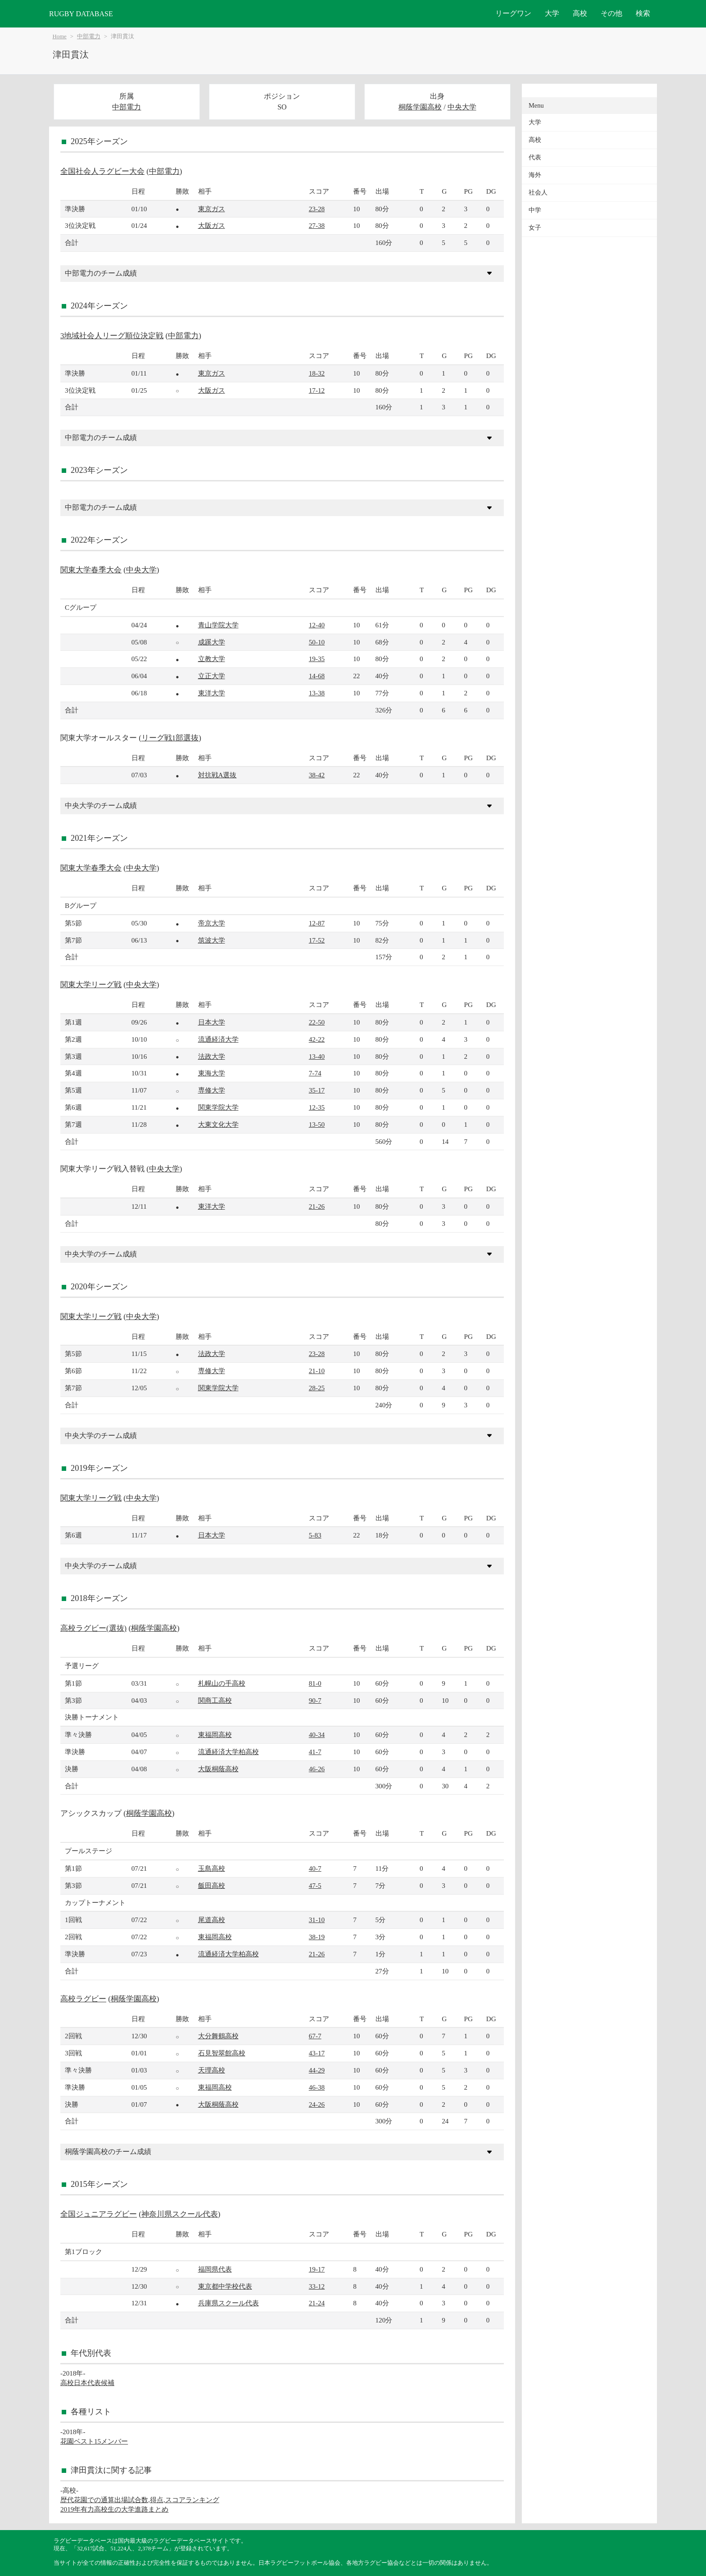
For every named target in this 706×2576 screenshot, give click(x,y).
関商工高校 (215, 1700)
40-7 (315, 1868)
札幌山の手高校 (221, 1683)
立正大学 (211, 676)
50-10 (317, 642)
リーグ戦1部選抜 (170, 738)
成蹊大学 (211, 642)
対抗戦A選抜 (217, 775)
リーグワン (513, 13)
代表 (535, 157)
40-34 (317, 1734)
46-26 (317, 1769)
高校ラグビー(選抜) (93, 1628)
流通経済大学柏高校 (228, 1751)
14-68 (317, 676)
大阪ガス (211, 225)
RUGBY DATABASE (81, 14)
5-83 (315, 1535)
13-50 (317, 1124)
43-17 (317, 2053)
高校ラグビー (83, 1999)
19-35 (317, 658)
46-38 (317, 2087)
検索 (643, 13)
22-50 (317, 1022)
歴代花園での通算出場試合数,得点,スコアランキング (139, 2499)
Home (60, 36)
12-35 (317, 1107)
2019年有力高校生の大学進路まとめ (114, 2509)
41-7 (315, 1751)
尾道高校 (211, 1919)
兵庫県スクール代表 (228, 2303)
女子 (535, 227)
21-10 (317, 1370)
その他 (611, 13)
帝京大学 (211, 923)
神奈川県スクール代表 (179, 2214)
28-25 (317, 1388)
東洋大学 (211, 693)
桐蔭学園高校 (420, 107)
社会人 (538, 192)
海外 (535, 175)
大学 (552, 13)
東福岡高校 (215, 1734)
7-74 (315, 1073)
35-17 (317, 1090)
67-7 (315, 2036)
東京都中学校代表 (225, 2286)
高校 (580, 13)
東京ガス (211, 209)
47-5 (315, 1885)
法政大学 (211, 1056)
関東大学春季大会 (91, 570)
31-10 (317, 1919)
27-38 (317, 225)
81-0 (315, 1683)
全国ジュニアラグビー (98, 2214)
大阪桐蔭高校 (218, 1769)
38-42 (317, 775)
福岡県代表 (215, 2269)
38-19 (317, 1937)
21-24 (317, 2303)
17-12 (317, 390)
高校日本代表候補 (87, 2382)
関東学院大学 (218, 1107)
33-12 (317, 2286)
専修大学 (211, 1090)
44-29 (317, 2070)
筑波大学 (211, 940)
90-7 (315, 1700)
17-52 (317, 940)
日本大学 (211, 1022)
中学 (535, 210)
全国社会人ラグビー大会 (102, 171)
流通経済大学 (218, 1039)
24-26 (317, 2104)
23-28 (317, 209)
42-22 (317, 1039)
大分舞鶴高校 (218, 2036)
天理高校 (211, 2070)
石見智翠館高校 (221, 2053)
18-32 (317, 373)
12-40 (317, 625)
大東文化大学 (218, 1124)
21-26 (317, 1206)
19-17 (317, 2269)
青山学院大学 (218, 625)
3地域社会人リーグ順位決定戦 (111, 335)
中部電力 (88, 36)
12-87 (317, 923)
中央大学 (462, 107)
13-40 (317, 1056)
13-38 (317, 693)
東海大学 (211, 1073)
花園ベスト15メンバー (94, 2441)
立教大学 (211, 658)
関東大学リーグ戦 (91, 984)
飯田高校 (211, 1885)
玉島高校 (211, 1868)
